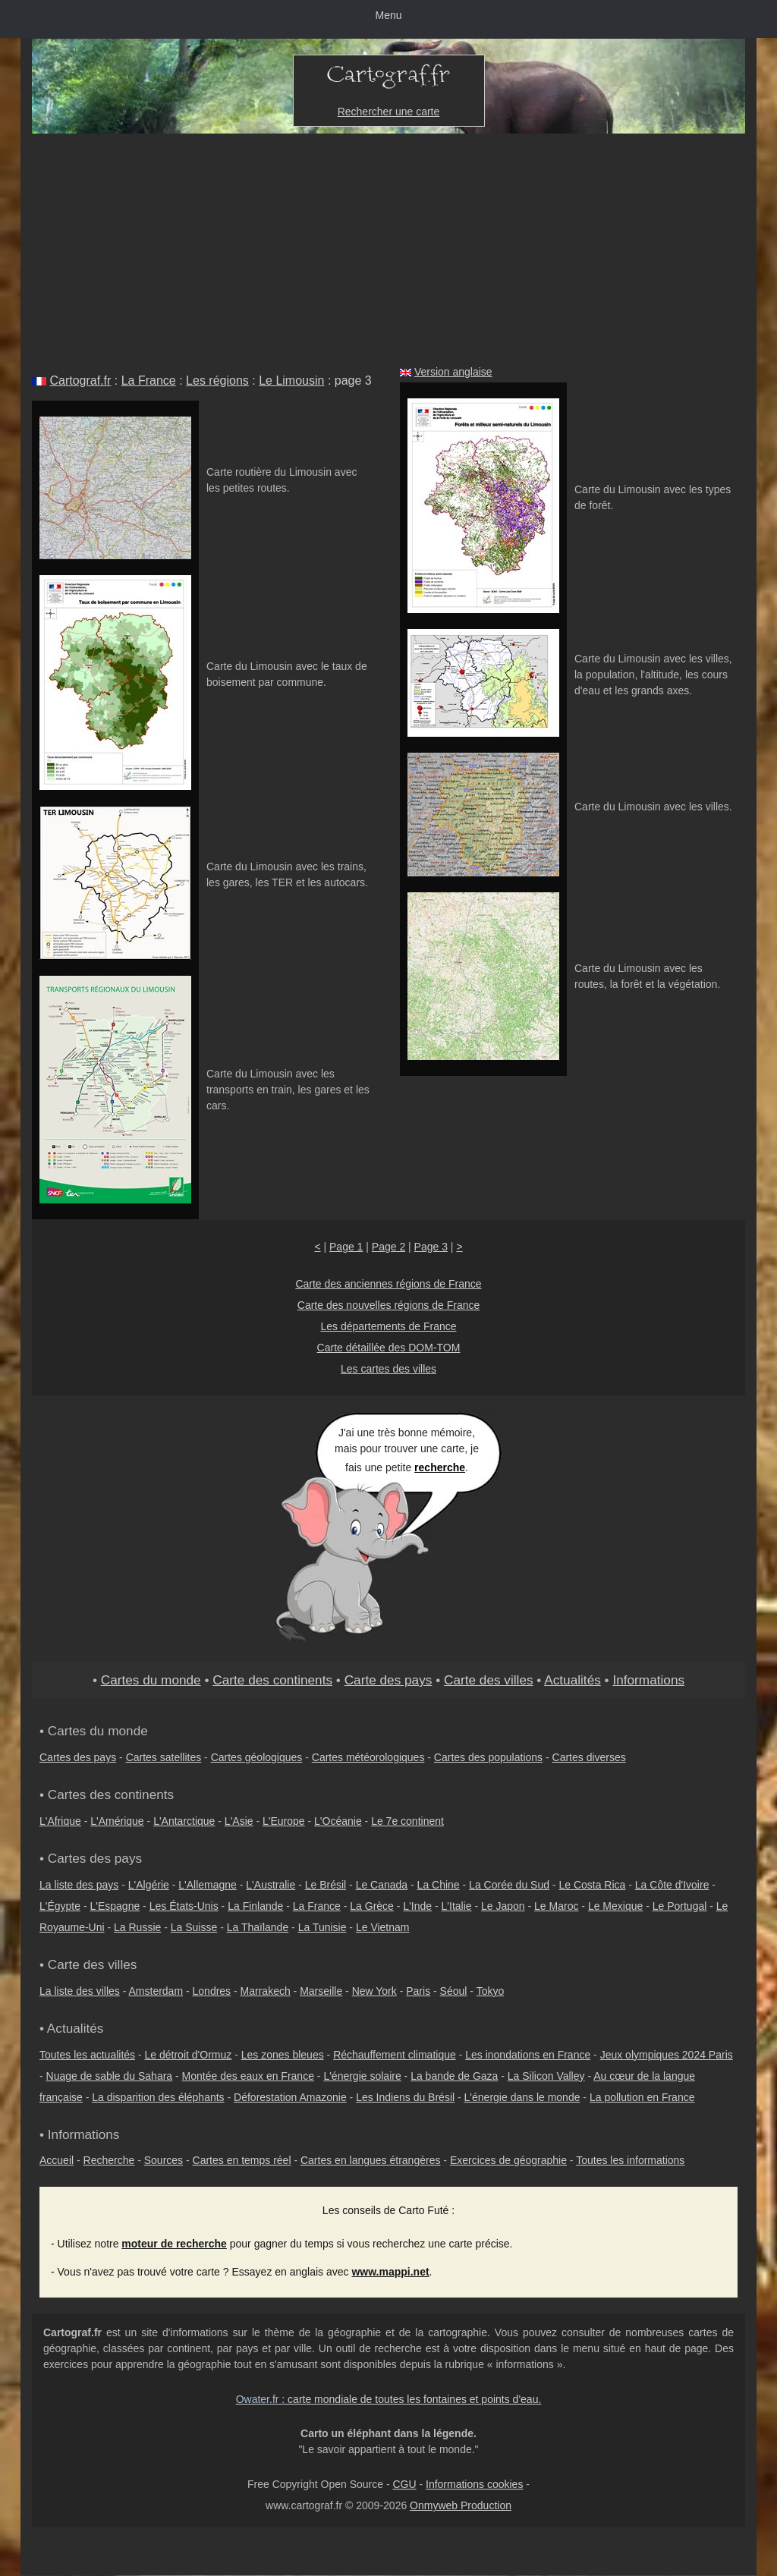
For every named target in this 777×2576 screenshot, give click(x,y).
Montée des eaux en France (248, 2076)
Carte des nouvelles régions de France (388, 1305)
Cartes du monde (151, 1679)
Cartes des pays (77, 1757)
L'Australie (270, 1885)
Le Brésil (325, 1885)
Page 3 (431, 1247)
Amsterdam (156, 1991)
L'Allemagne (207, 1885)
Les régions (217, 380)
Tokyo (491, 1991)
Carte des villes (488, 1679)
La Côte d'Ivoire (672, 1885)
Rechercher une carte (389, 111)
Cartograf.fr (80, 380)
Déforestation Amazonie (290, 2097)
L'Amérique (116, 1821)
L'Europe (284, 1821)
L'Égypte (59, 1906)
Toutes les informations (630, 2160)
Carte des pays (388, 1679)
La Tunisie (322, 1927)
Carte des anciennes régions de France (388, 1284)
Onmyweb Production (460, 2505)
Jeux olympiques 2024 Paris (666, 2055)
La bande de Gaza (454, 2076)
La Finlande (255, 1906)
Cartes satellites (164, 1757)
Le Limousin (291, 380)
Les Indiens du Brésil (405, 2097)
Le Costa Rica (591, 1885)
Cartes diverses (589, 1757)
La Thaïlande (257, 1927)
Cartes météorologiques (368, 1757)
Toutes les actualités (87, 2055)
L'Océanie (338, 1821)
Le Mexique (615, 1906)
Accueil (56, 2160)
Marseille (321, 1991)
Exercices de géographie (508, 2160)
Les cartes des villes (388, 1369)
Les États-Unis (184, 1906)
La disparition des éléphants (158, 2097)
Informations (648, 1679)
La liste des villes (79, 1991)
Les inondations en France (527, 2055)
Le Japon (503, 1906)
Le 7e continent (407, 1821)
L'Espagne (115, 1906)
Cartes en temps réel (242, 2160)
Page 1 (346, 1247)
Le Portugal (680, 1906)
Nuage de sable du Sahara (109, 2076)
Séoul (453, 1991)
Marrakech (266, 1991)
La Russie (137, 1927)
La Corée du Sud (509, 1885)
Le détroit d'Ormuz (188, 2055)
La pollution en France (642, 2097)
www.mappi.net (390, 2272)
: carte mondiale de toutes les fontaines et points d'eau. (389, 2399)
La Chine (438, 1885)
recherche (439, 1467)
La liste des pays (78, 1885)
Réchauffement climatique (394, 2055)
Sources (163, 2160)
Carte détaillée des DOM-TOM (389, 1347)
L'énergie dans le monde (522, 2097)
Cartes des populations (488, 1757)
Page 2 (388, 1247)
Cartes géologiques (257, 1757)
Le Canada (382, 1885)
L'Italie (457, 1906)
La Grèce (372, 1906)
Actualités (572, 1679)
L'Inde (417, 1906)
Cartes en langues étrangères (370, 2160)
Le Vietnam (383, 1927)
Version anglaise (453, 372)
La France (148, 380)
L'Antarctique (184, 1821)
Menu (388, 15)
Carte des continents (272, 1679)
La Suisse (194, 1927)
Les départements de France (389, 1326)
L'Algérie (148, 1885)
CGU (404, 2484)
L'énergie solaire (362, 2076)
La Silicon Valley (546, 2076)
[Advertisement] (388, 247)
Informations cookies (474, 2484)
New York (374, 1991)
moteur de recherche (174, 2244)
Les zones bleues (282, 2055)
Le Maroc (556, 1906)
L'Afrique (60, 1821)
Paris (418, 1991)
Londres (212, 1991)
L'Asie (239, 1821)
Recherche (109, 2160)
